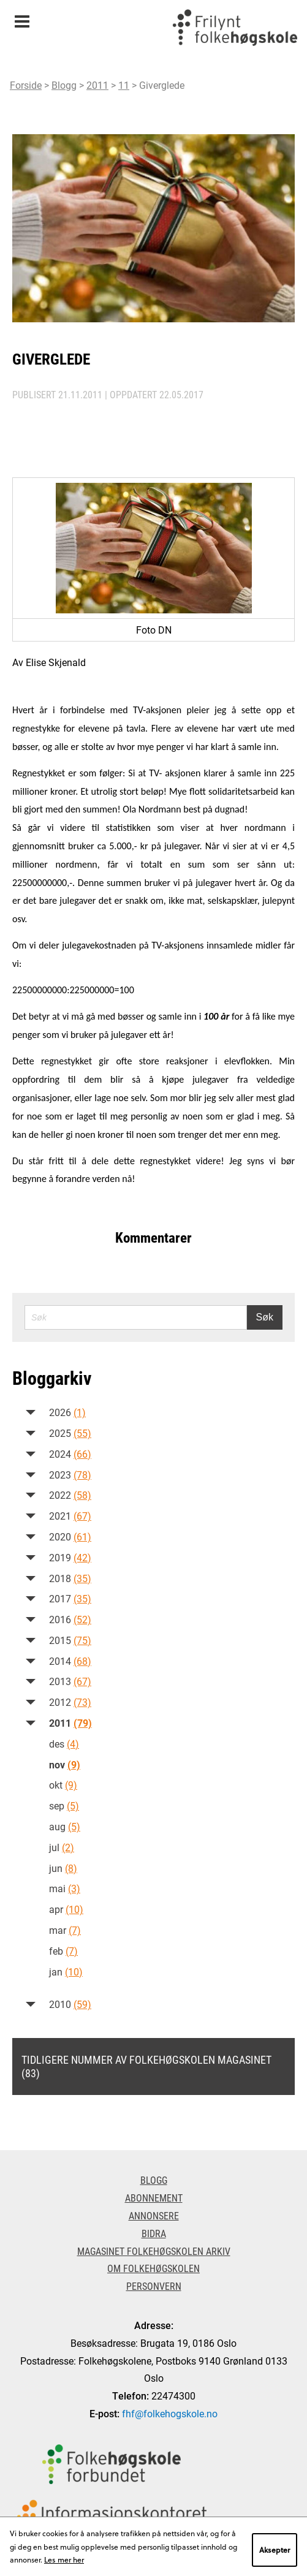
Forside (26, 84)
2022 (70, 1494)
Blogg (64, 84)
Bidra (154, 2233)
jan (66, 1971)
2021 (70, 1515)
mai (64, 1888)
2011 (97, 84)
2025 (70, 1432)
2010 (70, 2004)
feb (63, 1950)
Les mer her (64, 2559)
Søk (264, 1317)
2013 (70, 1681)
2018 (70, 1578)
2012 (70, 1701)
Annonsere (154, 2215)
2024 (70, 1453)
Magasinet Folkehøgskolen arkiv (153, 2251)
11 (123, 84)
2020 (70, 1536)
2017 (70, 1598)
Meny (22, 17)
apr (66, 1909)
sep (64, 1805)
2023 (70, 1474)
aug (64, 1826)
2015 (70, 1640)
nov (64, 1764)
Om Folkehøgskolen (153, 2268)
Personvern (153, 2285)
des (64, 1743)
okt (63, 1784)
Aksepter (274, 2549)
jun (63, 1868)
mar (65, 1929)
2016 (70, 1619)
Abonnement (154, 2197)
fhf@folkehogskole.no (170, 2413)
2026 (67, 1412)
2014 (70, 1660)
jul (61, 1847)
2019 (70, 1557)
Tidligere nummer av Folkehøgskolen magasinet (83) (146, 2066)
